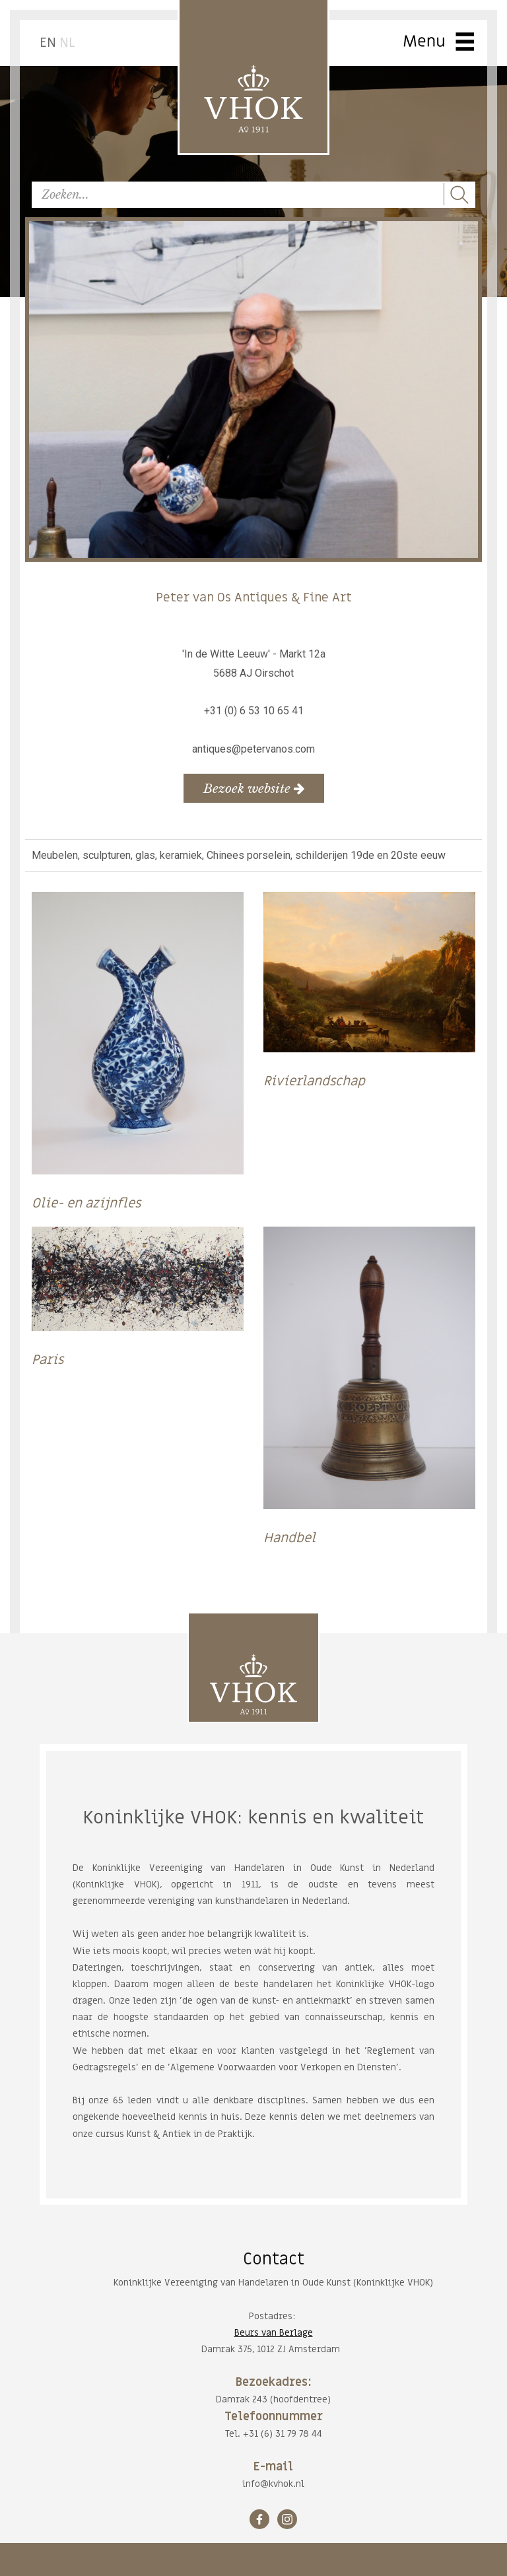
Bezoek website (253, 788)
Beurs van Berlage (273, 2332)
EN (48, 42)
